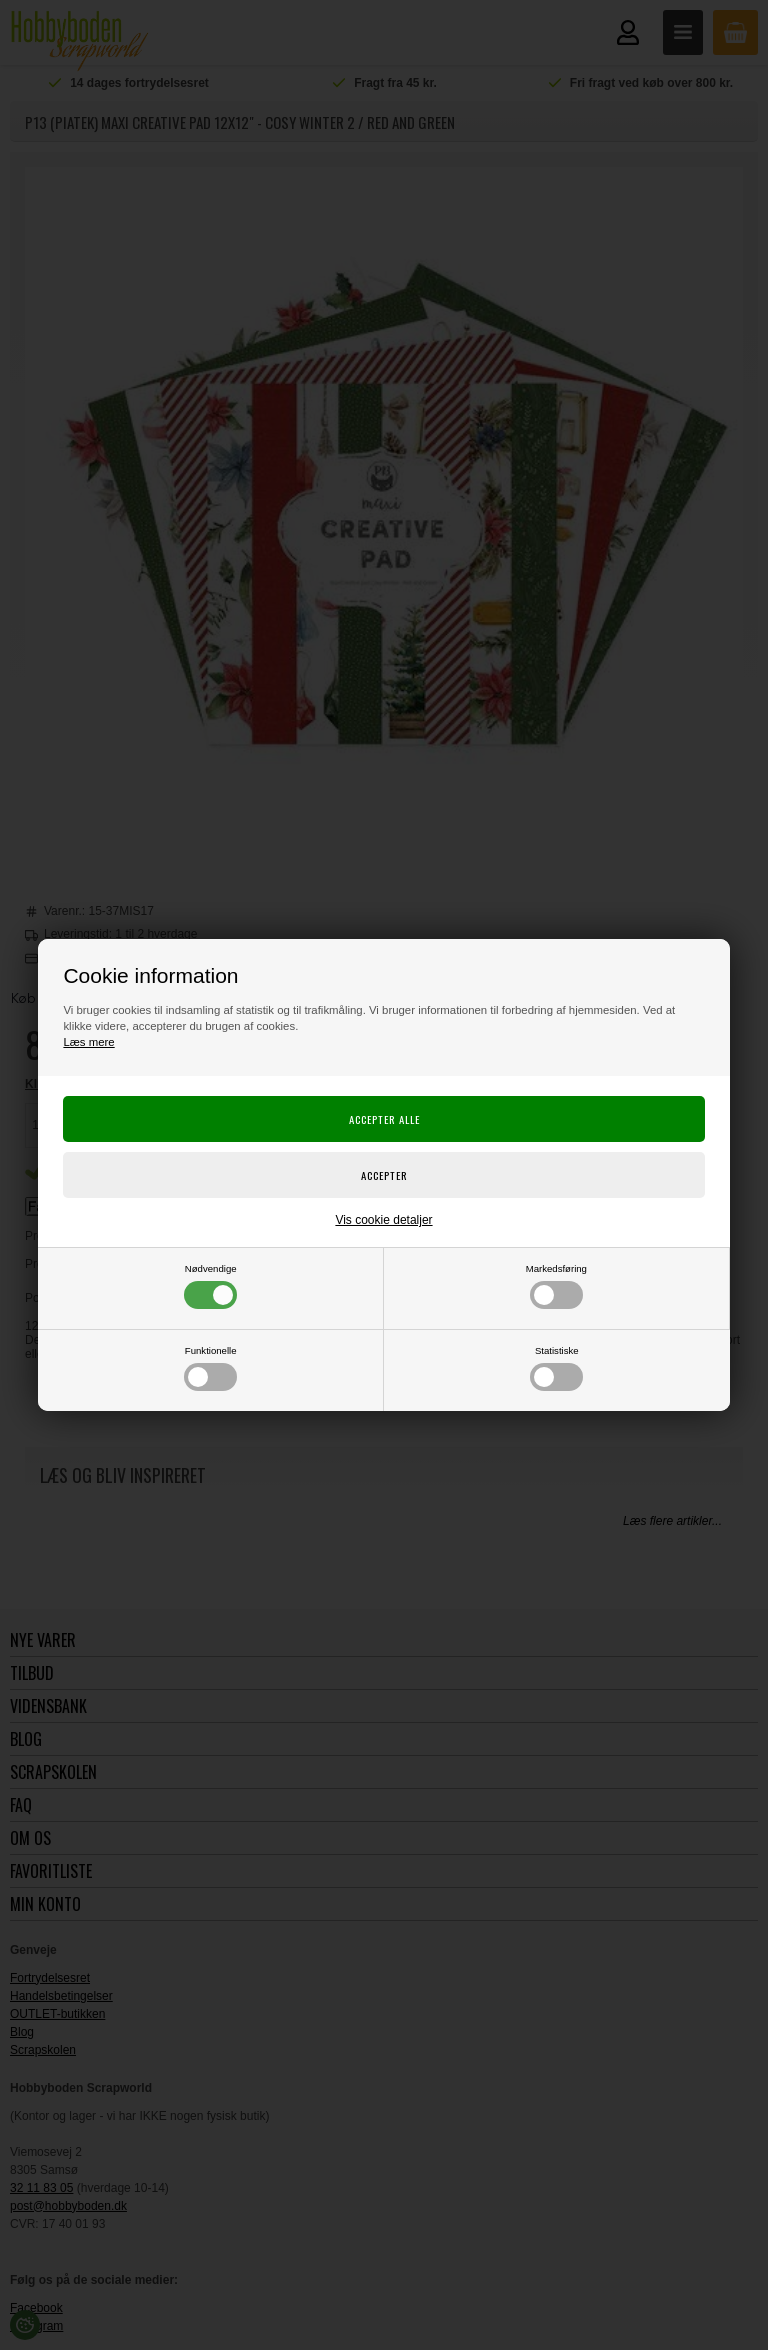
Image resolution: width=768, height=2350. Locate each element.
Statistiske (556, 1368)
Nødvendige (210, 1286)
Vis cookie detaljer (383, 1220)
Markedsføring (556, 1286)
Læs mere (88, 1042)
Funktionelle (210, 1368)
